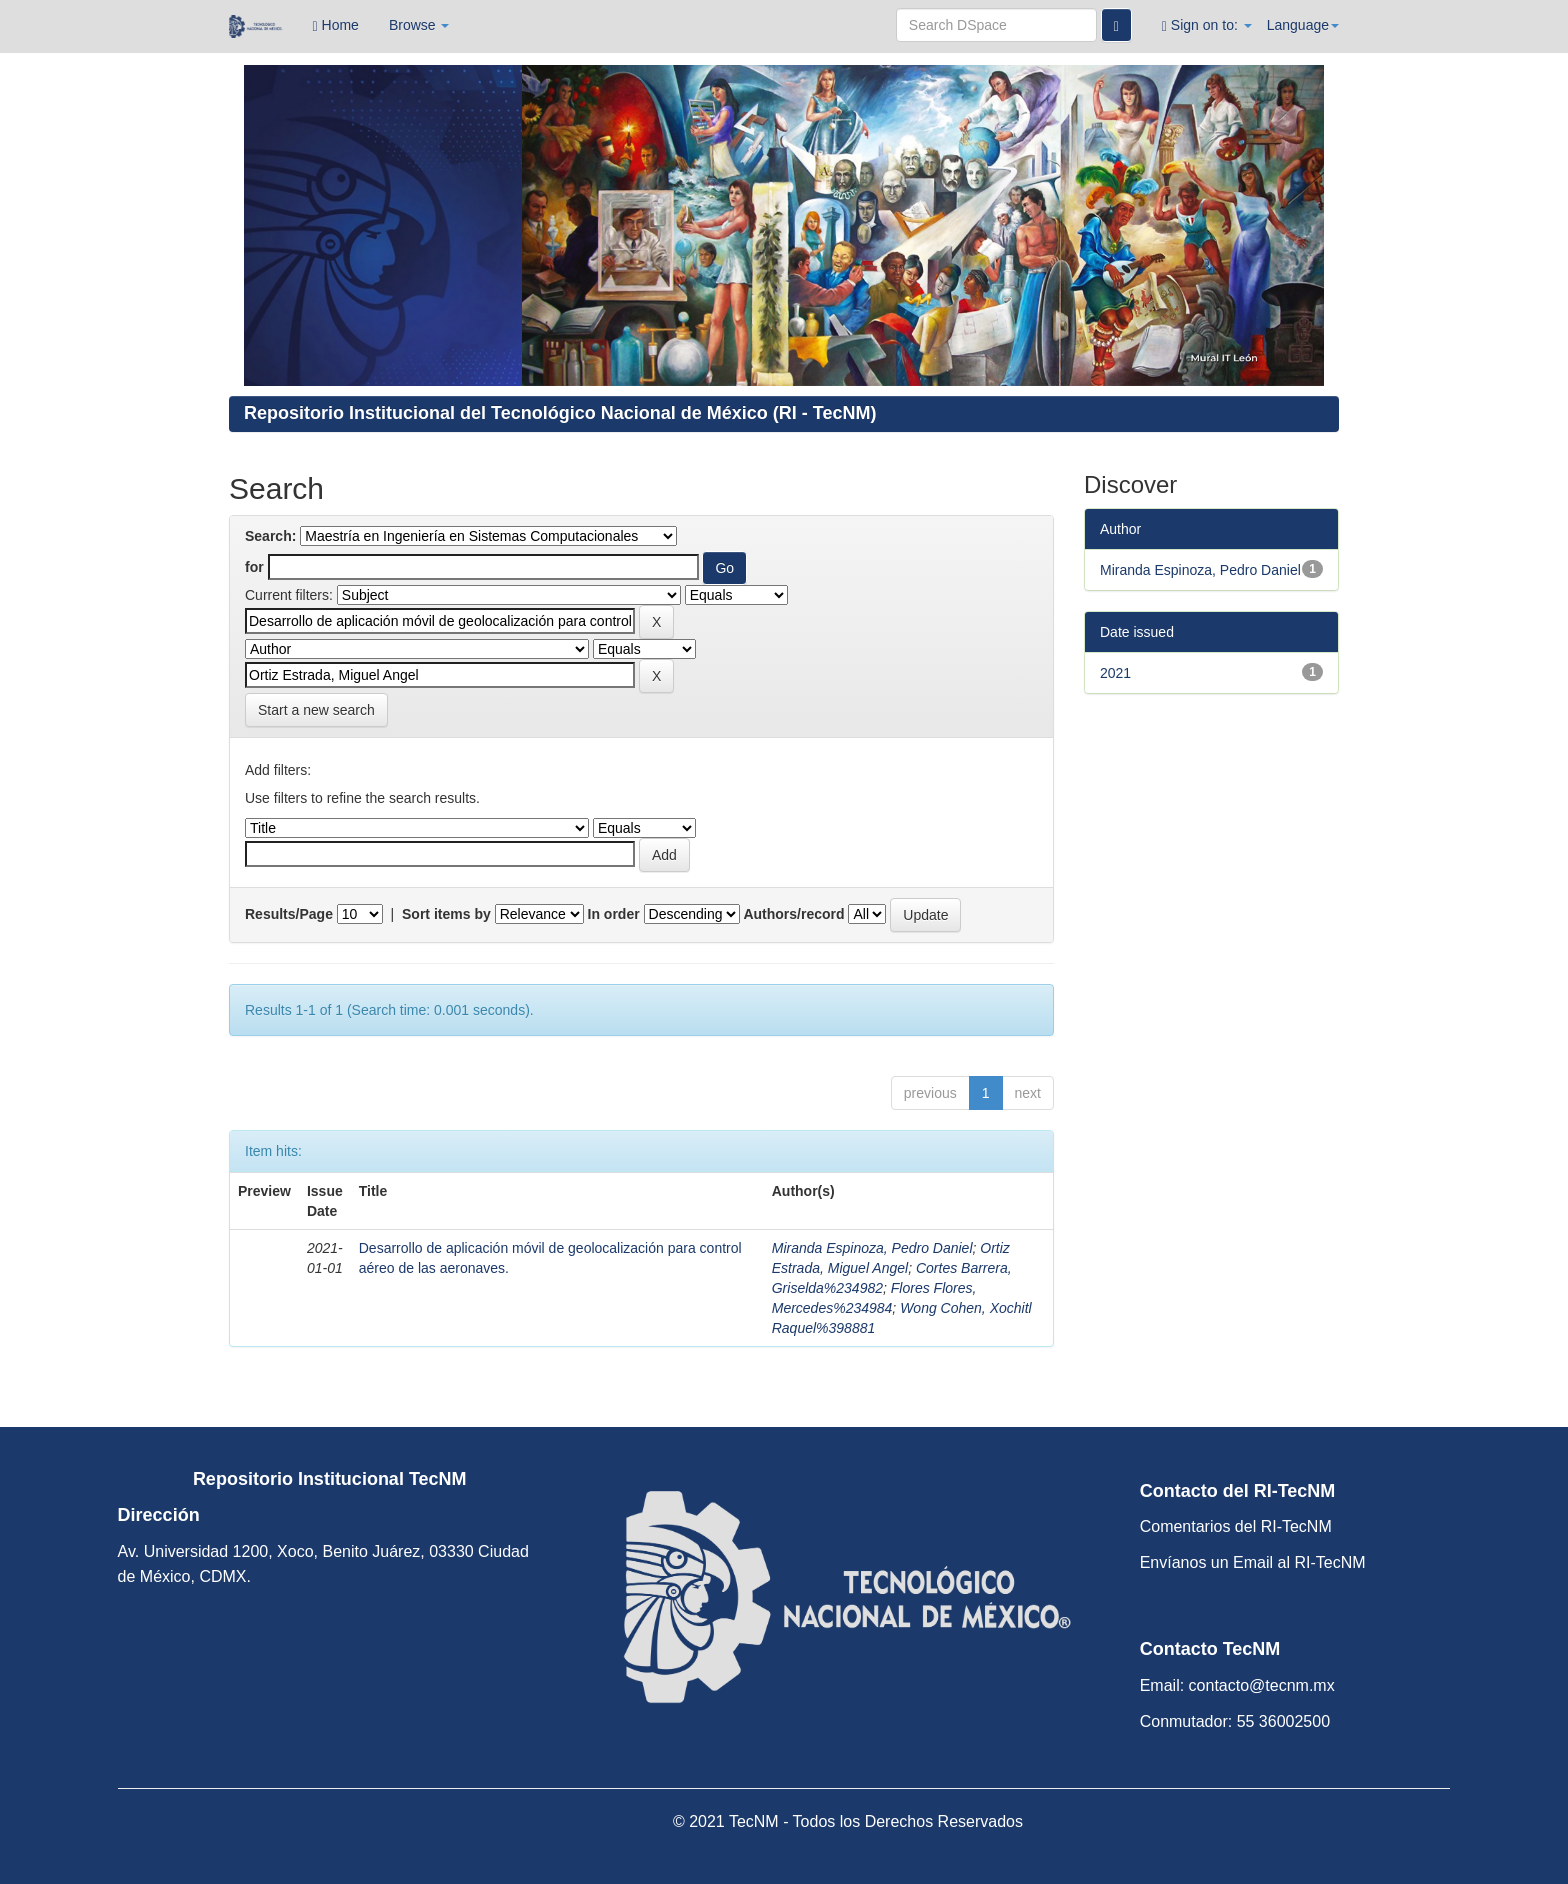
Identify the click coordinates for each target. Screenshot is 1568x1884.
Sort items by (446, 914)
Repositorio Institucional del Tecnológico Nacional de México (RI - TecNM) (560, 413)
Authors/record (793, 914)
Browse (419, 25)
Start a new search (316, 710)
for (254, 567)
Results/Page (289, 914)
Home (336, 25)
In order (614, 914)
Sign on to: (1207, 25)
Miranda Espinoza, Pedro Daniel (872, 1248)
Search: (270, 536)
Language (1303, 25)
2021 (1115, 673)
